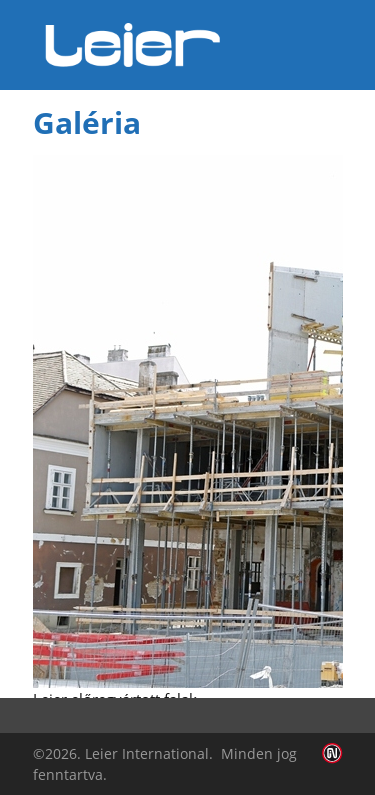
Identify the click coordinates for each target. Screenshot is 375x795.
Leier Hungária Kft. (133, 45)
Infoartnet (332, 753)
